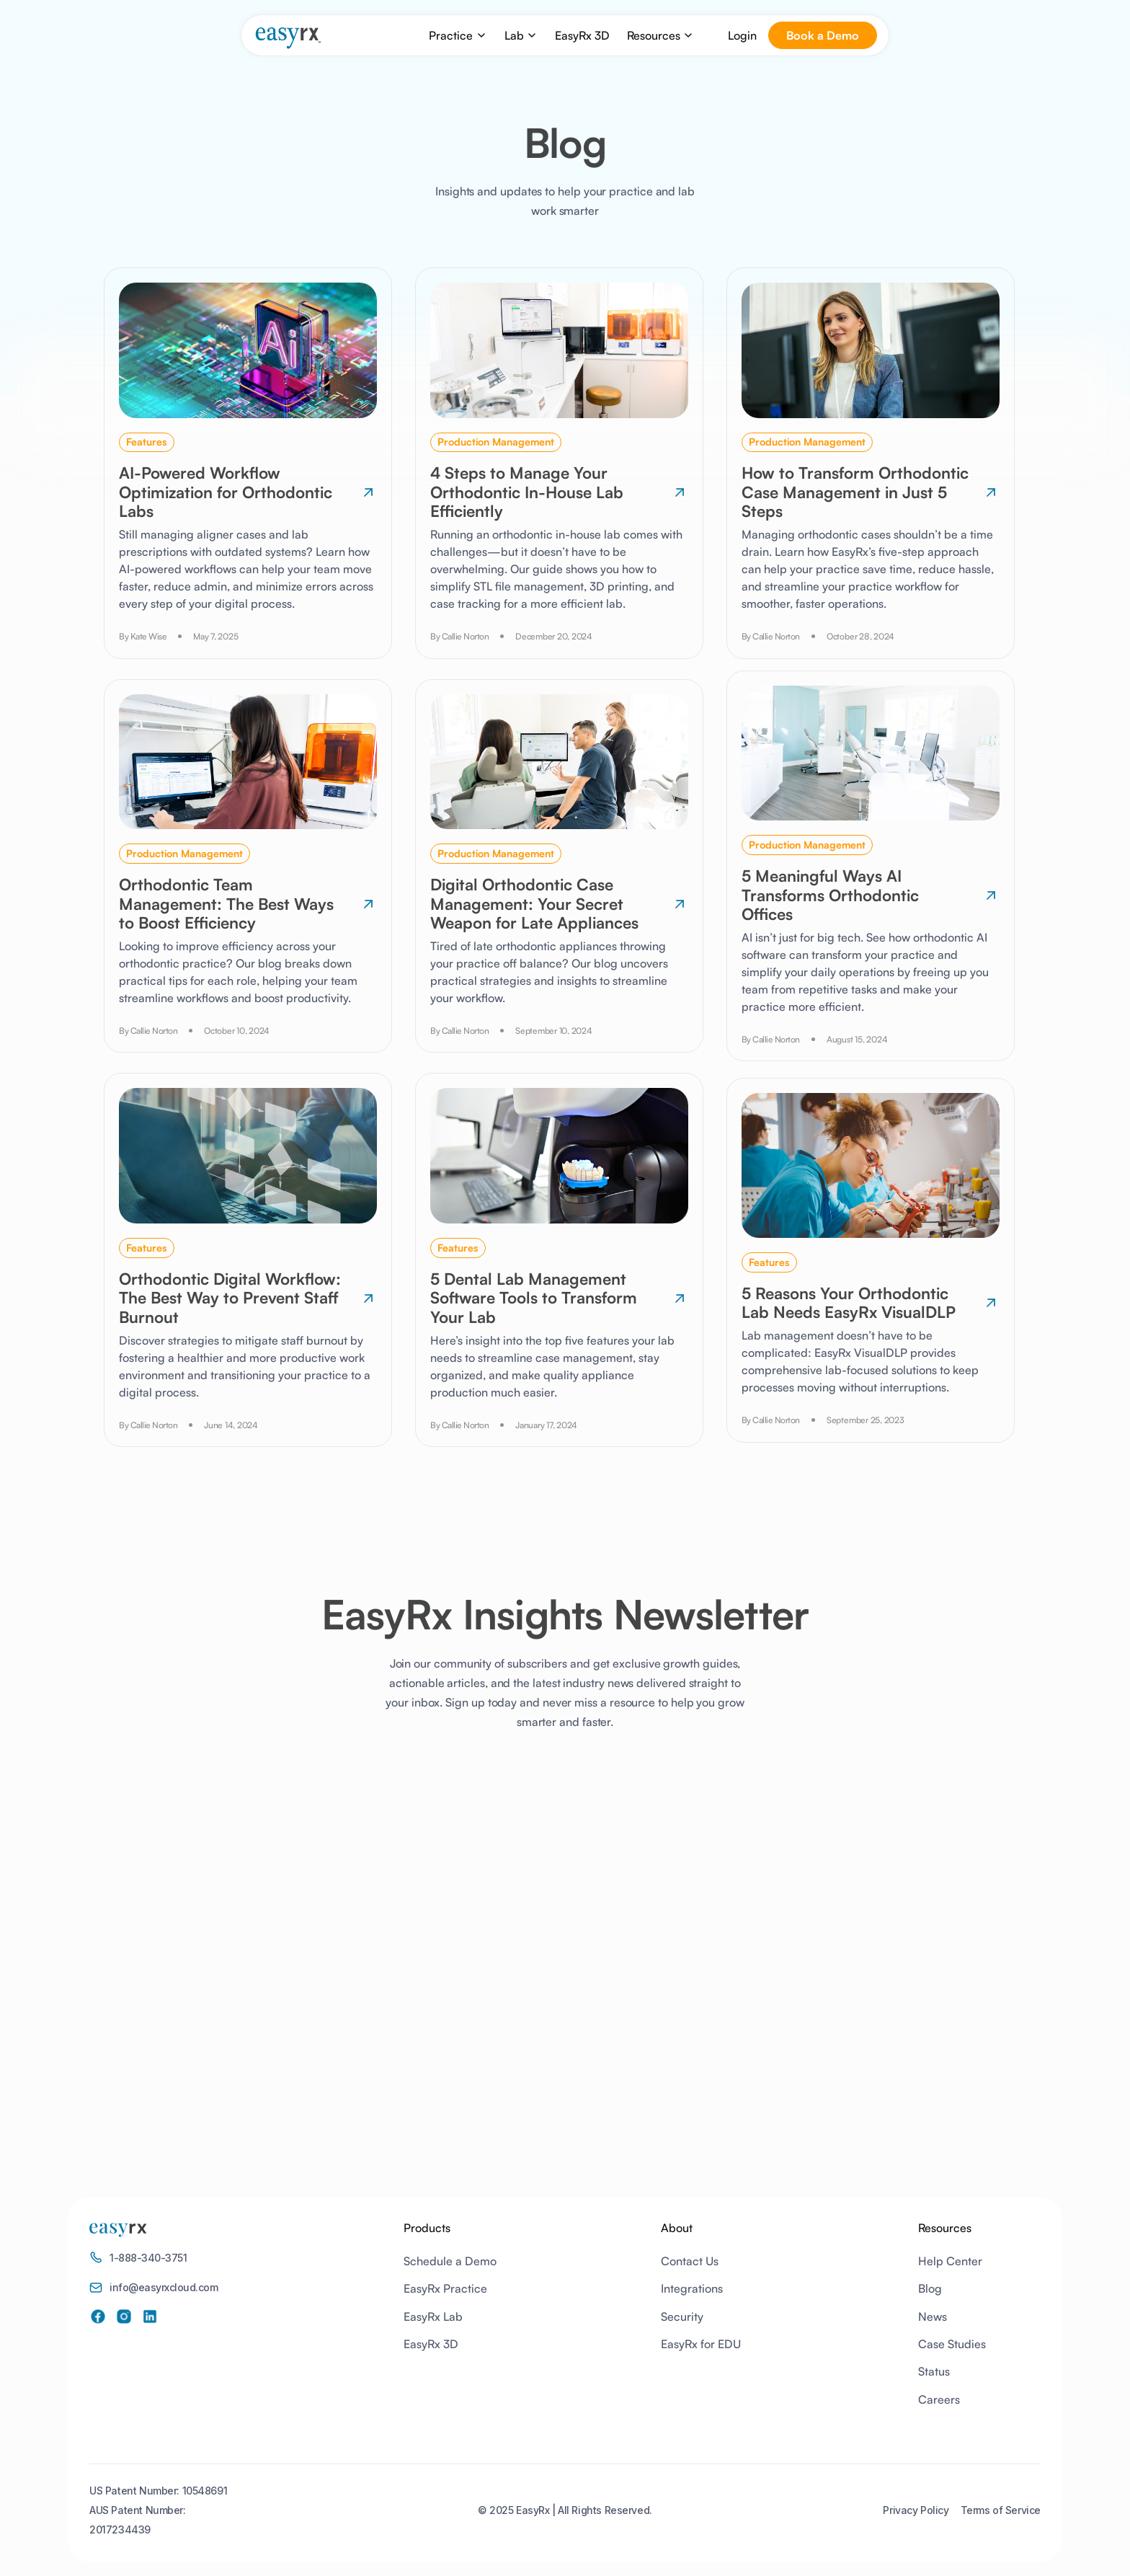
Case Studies (952, 2344)
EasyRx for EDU (701, 2344)
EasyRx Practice (445, 2288)
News (932, 2316)
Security (682, 2316)
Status (934, 2371)
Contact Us (690, 2261)
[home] (287, 38)
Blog (930, 2288)
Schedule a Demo (450, 2261)
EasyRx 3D (582, 35)
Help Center (950, 2261)
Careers (939, 2399)
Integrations (692, 2288)
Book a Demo (822, 35)
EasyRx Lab (433, 2316)
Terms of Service (1001, 2510)
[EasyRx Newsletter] (560, 1941)
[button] (457, 35)
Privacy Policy (915, 2510)
